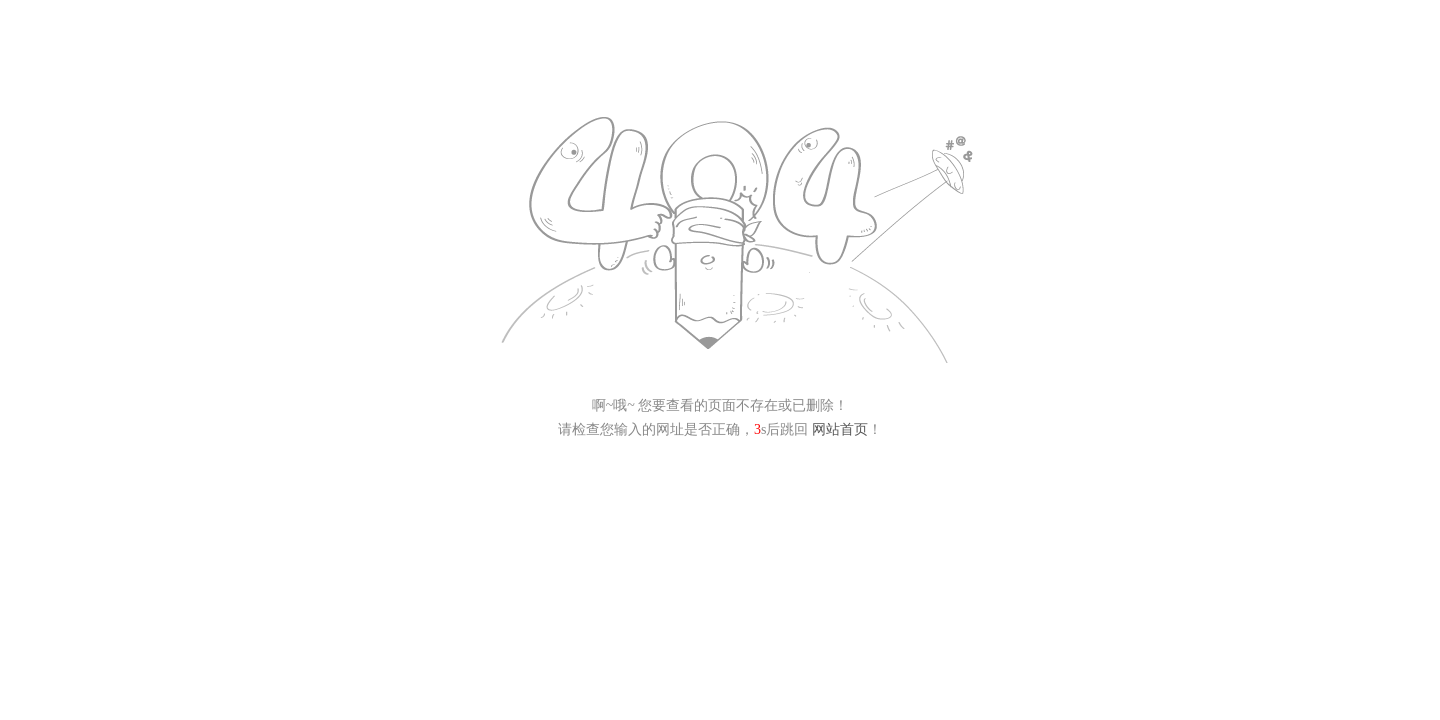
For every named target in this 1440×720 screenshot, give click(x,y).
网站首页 (840, 429)
